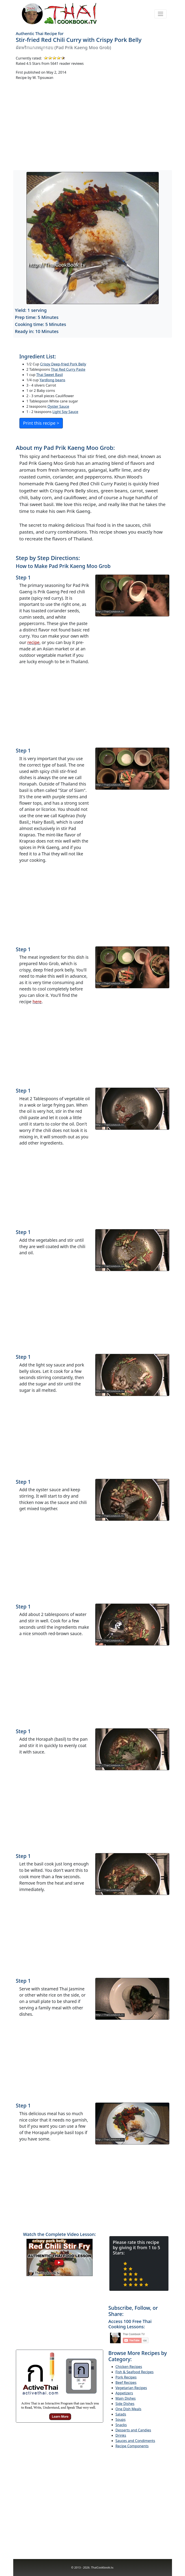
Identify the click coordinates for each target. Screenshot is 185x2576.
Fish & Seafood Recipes (135, 2371)
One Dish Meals (128, 2409)
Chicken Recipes (129, 2366)
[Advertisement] (90, 130)
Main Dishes (126, 2398)
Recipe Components (132, 2446)
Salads (121, 2414)
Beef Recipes (126, 2382)
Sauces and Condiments (135, 2440)
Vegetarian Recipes (131, 2387)
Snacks (121, 2424)
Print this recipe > (41, 423)
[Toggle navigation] (160, 13)
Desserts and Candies (133, 2430)
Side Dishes (125, 2403)
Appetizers (124, 2393)
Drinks (121, 2435)
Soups (121, 2419)
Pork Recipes (126, 2377)
